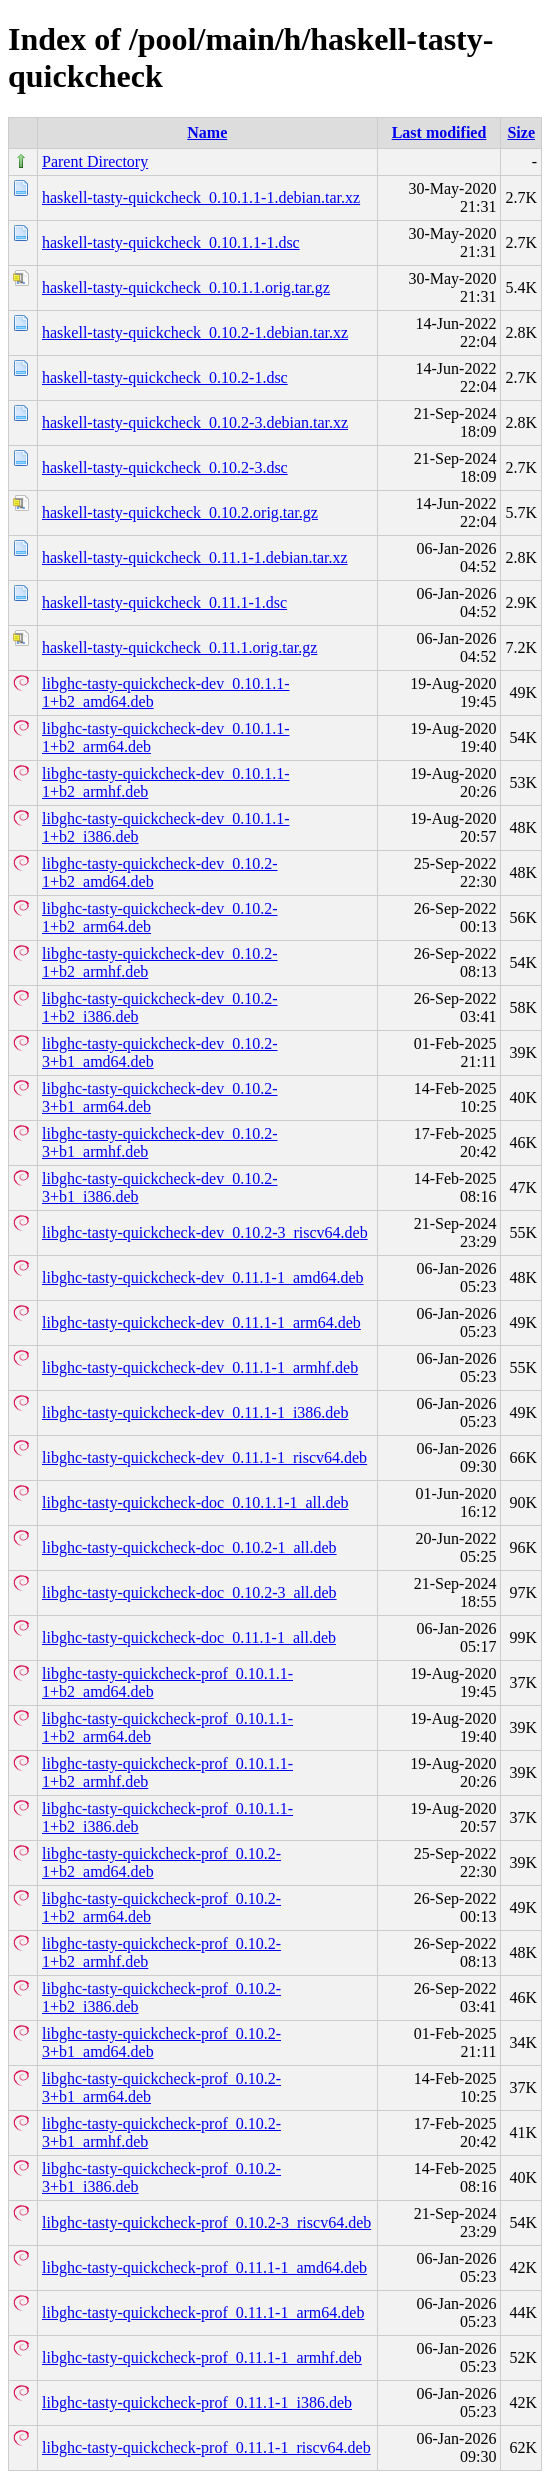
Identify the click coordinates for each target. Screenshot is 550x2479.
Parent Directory (95, 161)
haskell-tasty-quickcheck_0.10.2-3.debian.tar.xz (195, 422)
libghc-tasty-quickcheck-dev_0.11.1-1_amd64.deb (203, 1277)
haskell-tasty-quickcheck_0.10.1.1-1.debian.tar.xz (201, 197)
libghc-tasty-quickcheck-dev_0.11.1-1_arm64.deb (201, 1322)
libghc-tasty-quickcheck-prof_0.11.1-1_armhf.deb (202, 2357)
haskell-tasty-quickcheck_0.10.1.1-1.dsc (171, 242)
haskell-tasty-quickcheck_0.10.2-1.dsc (165, 377)
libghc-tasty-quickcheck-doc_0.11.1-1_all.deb (189, 1637)
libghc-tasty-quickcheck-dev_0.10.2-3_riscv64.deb (205, 1232)
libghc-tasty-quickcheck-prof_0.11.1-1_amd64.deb (204, 2267)
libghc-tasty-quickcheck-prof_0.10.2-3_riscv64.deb (206, 2222)
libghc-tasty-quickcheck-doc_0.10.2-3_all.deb (189, 1592)
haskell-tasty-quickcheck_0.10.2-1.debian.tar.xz (195, 332)
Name (207, 132)
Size (521, 132)
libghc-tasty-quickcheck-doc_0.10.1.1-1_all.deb (195, 1502)
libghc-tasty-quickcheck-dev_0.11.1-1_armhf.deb (200, 1367)
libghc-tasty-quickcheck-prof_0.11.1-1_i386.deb (197, 2402)
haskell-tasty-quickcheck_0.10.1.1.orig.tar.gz (186, 287)
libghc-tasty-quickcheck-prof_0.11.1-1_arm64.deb (203, 2312)
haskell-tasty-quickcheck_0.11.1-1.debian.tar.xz (195, 557)
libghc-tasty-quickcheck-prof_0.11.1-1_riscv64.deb (206, 2447)
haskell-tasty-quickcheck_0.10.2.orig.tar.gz (180, 512)
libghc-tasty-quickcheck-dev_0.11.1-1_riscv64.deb (204, 1457)
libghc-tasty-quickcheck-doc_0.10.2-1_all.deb (189, 1547)
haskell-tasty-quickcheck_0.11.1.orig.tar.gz (179, 647)
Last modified (439, 132)
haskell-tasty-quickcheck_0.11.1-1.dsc (164, 602)
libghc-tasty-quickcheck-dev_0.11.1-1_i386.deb (195, 1412)
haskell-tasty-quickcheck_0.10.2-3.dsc (165, 467)
